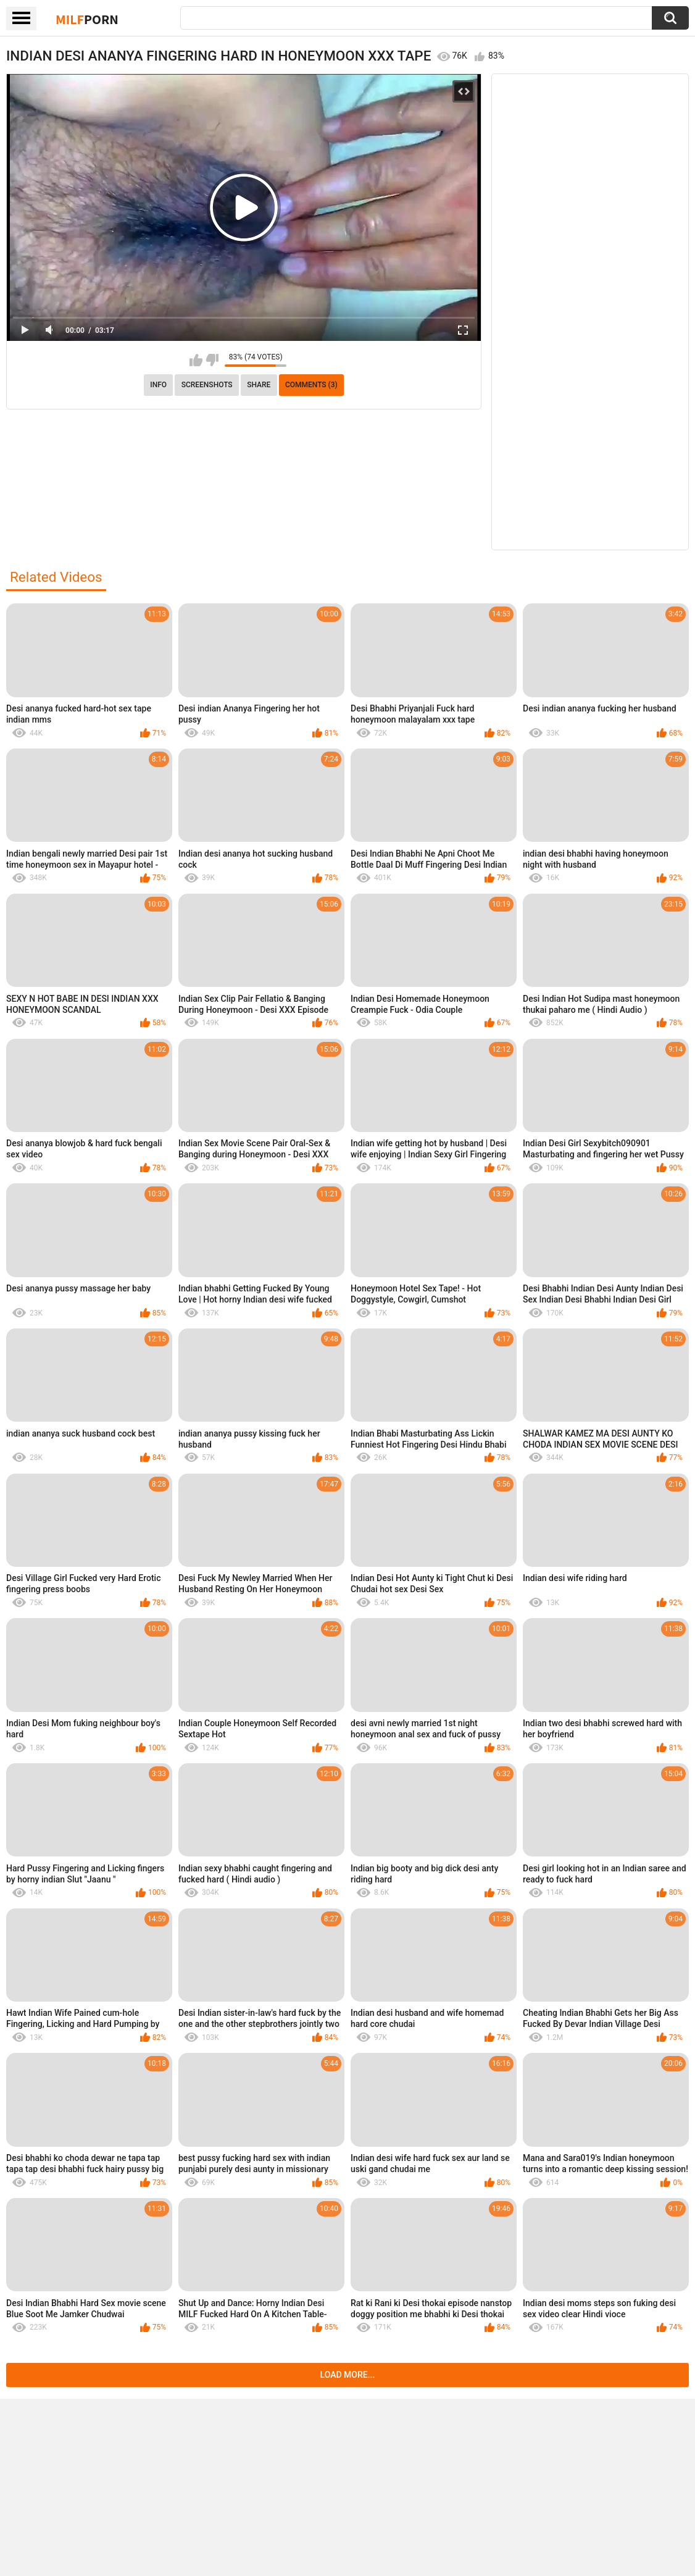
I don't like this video (212, 360)
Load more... (347, 2375)
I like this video (195, 360)
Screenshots (207, 384)
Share (258, 384)
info (158, 384)
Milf (87, 19)
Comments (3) (311, 384)
